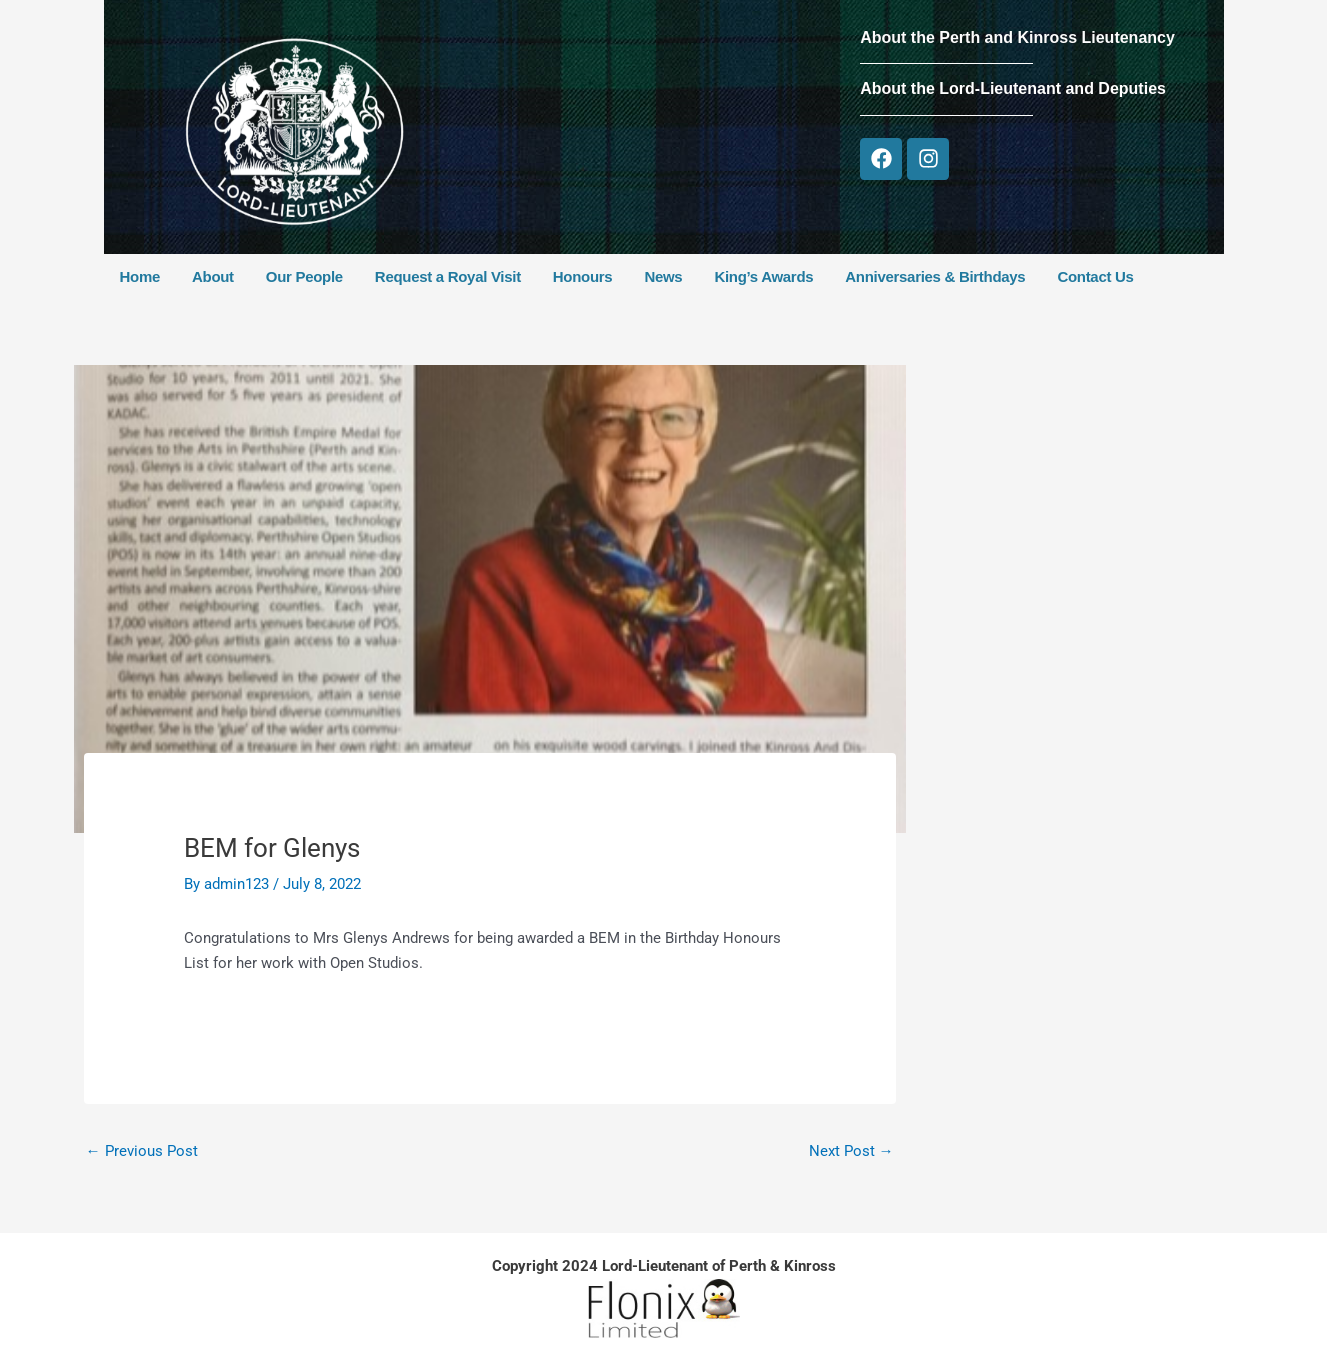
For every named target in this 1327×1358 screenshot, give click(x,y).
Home (140, 276)
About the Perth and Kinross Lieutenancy (1017, 37)
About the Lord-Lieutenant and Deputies (1013, 88)
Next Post (851, 1151)
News (663, 276)
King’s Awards (763, 276)
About (213, 276)
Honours (583, 276)
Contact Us (1095, 276)
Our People (304, 276)
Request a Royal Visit (448, 276)
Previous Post (142, 1151)
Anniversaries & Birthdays (935, 276)
